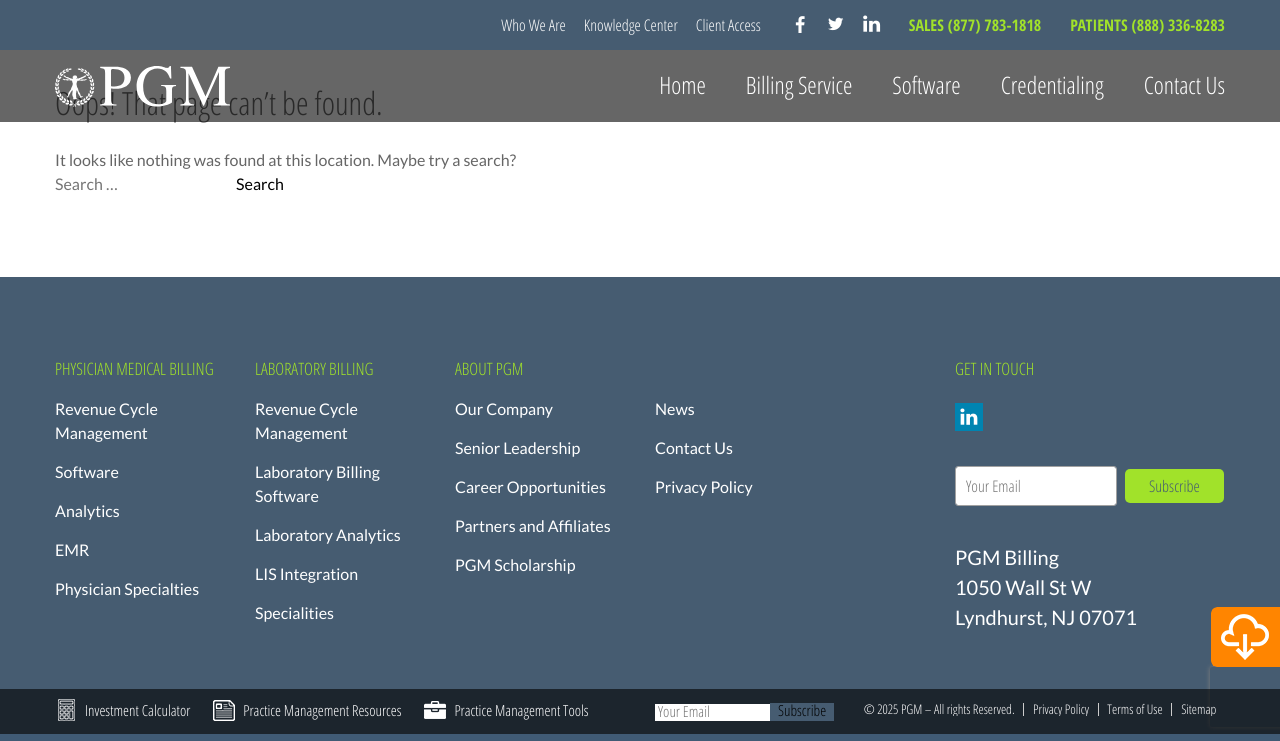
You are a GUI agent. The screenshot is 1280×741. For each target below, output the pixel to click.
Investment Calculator (137, 711)
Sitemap (1198, 709)
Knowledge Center (631, 25)
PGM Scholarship (515, 565)
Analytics (87, 511)
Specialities (294, 613)
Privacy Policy (704, 487)
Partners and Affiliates (533, 526)
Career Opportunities (530, 487)
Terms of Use (1134, 709)
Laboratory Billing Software (317, 484)
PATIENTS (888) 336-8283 (1147, 25)
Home (682, 85)
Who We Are (533, 25)
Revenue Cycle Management (106, 421)
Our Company (504, 409)
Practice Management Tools (521, 711)
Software (87, 472)
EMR (72, 550)
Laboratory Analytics (328, 535)
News (675, 409)
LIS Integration (306, 574)
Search (260, 185)
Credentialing (1052, 85)
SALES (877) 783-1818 (977, 25)
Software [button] (926, 85)
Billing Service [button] (799, 85)
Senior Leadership (517, 448)
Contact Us (1184, 85)
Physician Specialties (127, 589)
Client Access (728, 25)
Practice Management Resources (322, 711)
